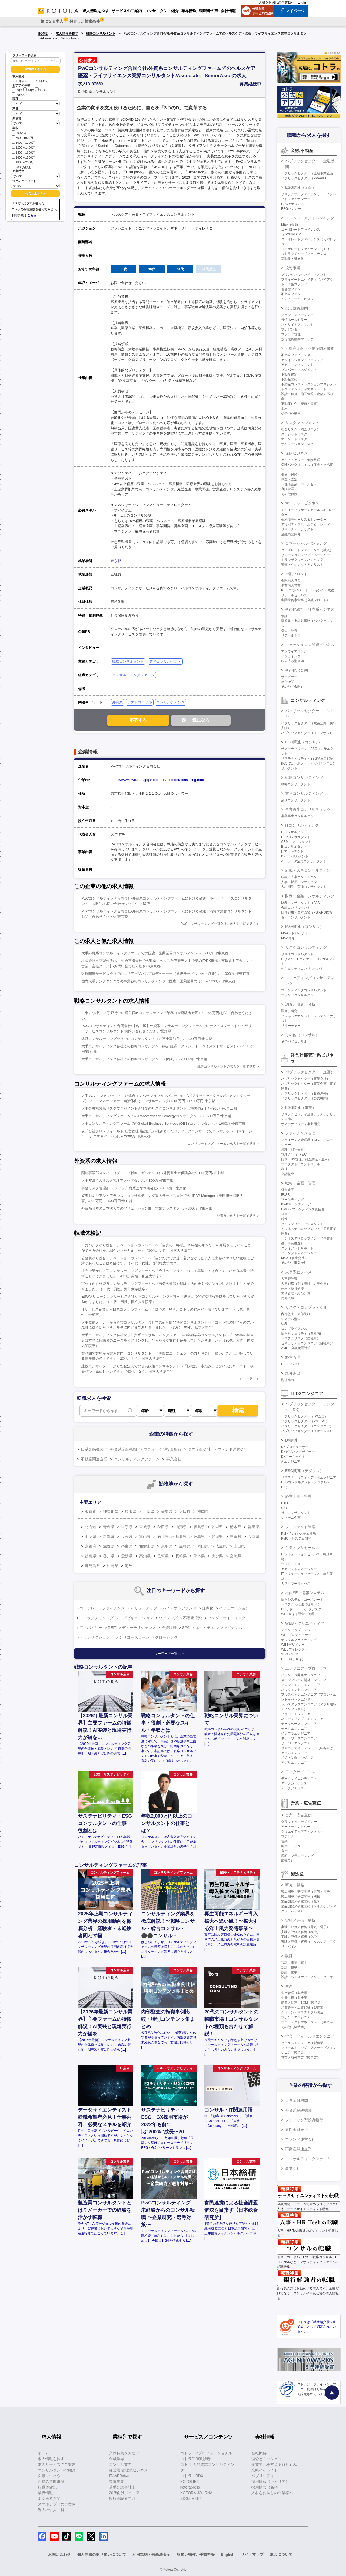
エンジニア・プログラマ (306, 1668)
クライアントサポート (297, 1248)
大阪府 (185, 1511)
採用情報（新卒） (266, 2487)
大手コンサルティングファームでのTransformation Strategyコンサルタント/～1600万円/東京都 (156, 1116)
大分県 (217, 1556)
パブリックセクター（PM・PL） (305, 1421)
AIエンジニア (290, 1461)
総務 (284, 1219)
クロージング (166, 1637)
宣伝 (284, 1851)
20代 (17, 90)
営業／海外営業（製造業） (300, 2057)
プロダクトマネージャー (299, 1253)
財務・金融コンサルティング (309, 896)
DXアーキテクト (293, 1457)
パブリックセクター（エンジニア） (307, 1426)
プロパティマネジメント (299, 370)
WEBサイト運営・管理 (297, 1614)
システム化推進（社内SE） (301, 1604)
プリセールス (291, 1564)
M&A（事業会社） (294, 1258)
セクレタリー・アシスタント (302, 1224)
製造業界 (116, 2481)
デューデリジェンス (139, 1627)
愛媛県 (126, 1556)
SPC (186, 1627)
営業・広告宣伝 (298, 1815)
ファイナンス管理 (300, 1133)
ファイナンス (231, 1627)
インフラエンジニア (295, 1733)
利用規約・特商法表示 (151, 2554)
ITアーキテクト (292, 851)
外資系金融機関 (123, 1449)
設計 (289, 1956)
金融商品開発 (291, 534)
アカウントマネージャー (299, 1569)
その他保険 (289, 494)
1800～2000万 (23, 162)
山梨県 (90, 1536)
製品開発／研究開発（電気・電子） (307, 1892)
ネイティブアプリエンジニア (302, 1719)
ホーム (43, 2453)
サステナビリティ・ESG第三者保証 (307, 758)
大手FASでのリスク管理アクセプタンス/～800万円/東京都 (127, 1180)
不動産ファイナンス (295, 355)
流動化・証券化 (292, 259)
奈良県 (126, 1546)
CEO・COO (290, 1364)
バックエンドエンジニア (299, 1690)
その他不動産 (291, 413)
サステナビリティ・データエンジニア (308, 1477)
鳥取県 (166, 1546)
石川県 (163, 1536)
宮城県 (145, 1527)
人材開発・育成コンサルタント (304, 887)
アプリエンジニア (294, 1763)
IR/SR (285, 1195)
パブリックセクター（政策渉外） (305, 1093)
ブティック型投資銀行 (162, 1449)
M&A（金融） (291, 225)
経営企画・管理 (298, 1496)
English (303, 2)
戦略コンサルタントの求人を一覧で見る (226, 1066)
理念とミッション (266, 2459)
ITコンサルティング (302, 825)
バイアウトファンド (179, 1608)
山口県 (239, 1546)
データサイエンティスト (299, 1778)
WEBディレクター (294, 1649)
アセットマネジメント (297, 365)
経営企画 (287, 1190)
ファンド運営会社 (233, 1449)
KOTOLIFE (189, 2481)
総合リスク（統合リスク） (300, 429)
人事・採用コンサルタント (300, 882)
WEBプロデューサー (296, 1635)
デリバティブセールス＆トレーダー (307, 524)
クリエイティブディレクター (302, 1831)
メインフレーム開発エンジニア (304, 1680)
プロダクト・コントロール (300, 1164)
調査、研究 (289, 1011)
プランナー (289, 1836)
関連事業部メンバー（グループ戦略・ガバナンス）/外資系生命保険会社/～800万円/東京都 (152, 1173)
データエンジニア (294, 1728)
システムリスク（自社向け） (302, 1338)
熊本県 (199, 1556)
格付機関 (287, 682)
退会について (281, 2554)
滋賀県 (108, 1546)
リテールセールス (294, 595)
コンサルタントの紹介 (57, 2470)
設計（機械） (291, 1967)
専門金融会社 (199, 1449)
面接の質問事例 (51, 2481)
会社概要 (259, 2453)
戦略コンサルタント (100, 33)
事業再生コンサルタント (299, 816)
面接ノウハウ (49, 2476)
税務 (284, 1169)
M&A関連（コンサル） (304, 926)
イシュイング (291, 656)
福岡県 (203, 1511)
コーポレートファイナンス (102, 1608)
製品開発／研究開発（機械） (302, 1896)
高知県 (145, 1556)
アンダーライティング (226, 1618)
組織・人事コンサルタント (300, 877)
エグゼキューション (136, 1618)
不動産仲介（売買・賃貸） (300, 404)
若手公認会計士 (122, 2487)
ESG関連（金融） (300, 187)
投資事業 (292, 268)
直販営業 (287, 489)
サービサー (289, 677)
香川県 (108, 1556)
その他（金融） (298, 670)
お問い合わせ (59, 2554)
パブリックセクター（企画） (309, 1072)
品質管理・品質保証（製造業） (304, 2007)
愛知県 (166, 1511)
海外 (128, 1566)
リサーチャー (291, 1026)
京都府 (90, 1546)
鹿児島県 (92, 1566)
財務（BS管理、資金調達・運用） (306, 1159)
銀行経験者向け (122, 2498)
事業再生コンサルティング (308, 809)
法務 (284, 1324)
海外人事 (287, 1298)
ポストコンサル (139, 702)
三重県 (235, 1536)
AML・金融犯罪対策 (296, 1348)
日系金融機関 (92, 1449)
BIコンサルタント (294, 846)
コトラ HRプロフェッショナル (206, 2453)
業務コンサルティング (304, 793)
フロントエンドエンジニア (300, 1685)
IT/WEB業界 (119, 2476)
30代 (28, 90)
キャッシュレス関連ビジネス (309, 644)
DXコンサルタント (294, 856)
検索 (238, 1410)
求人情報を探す (67, 33)
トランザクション (94, 1637)
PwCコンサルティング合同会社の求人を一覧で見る (218, 924)
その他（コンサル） (302, 1035)
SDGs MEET (191, 2498)
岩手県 (126, 1527)
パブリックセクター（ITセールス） (307, 1431)
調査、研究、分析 (300, 1004)
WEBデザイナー (293, 1644)
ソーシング (168, 1618)
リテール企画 (291, 635)
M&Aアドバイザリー (296, 933)
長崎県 (181, 1556)
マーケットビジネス (302, 503)
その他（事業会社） (295, 1263)
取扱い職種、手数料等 (196, 2554)
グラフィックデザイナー (299, 1822)
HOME (43, 33)
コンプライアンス (294, 1329)
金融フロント (296, 574)
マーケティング (292, 1199)
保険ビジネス (296, 453)
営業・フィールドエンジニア (309, 2036)
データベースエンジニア (299, 1724)
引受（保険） (291, 474)
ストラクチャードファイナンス (304, 254)
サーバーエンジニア (295, 1743)
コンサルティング (171, 702)
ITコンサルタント (294, 832)
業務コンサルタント (165, 661)
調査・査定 (289, 479)
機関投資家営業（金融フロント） (305, 600)
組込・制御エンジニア (297, 1758)
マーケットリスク (294, 439)
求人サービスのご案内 (57, 2464)
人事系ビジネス (298, 1272)
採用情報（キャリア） (270, 2481)
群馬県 (253, 1527)
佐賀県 (163, 1556)
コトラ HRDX (192, 2476)
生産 (289, 1986)
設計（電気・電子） (295, 1962)
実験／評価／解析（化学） (300, 1937)
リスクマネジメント (302, 422)
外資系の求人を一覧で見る (236, 1216)
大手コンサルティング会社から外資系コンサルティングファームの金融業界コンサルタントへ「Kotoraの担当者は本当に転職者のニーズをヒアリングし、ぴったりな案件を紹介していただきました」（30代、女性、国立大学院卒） (167, 1340)
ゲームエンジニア (294, 1753)
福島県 (199, 1527)
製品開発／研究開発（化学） (302, 1901)
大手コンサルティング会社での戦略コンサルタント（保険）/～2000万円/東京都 (144, 1059)
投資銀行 (169, 1627)
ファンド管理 (291, 334)
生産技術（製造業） (295, 1998)
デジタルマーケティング (299, 1640)
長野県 (126, 1536)
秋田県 (163, 1527)
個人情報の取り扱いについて (101, 2554)
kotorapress (190, 2487)
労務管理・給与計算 (295, 1293)
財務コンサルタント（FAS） (302, 903)
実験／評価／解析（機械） (300, 1932)
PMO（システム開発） (297, 1538)
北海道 (90, 1527)
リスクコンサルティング (306, 947)
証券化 (207, 1608)
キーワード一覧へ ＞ (170, 1653)
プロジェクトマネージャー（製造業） (308, 2022)
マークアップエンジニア (299, 1630)
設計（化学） (291, 1972)
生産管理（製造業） (295, 1993)
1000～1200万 (23, 142)
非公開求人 (38, 81)
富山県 (145, 1536)
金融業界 (116, 2459)
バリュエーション (234, 1608)
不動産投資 (192, 1618)
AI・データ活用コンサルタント (303, 861)
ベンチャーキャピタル (297, 299)
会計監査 (287, 1174)
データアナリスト (294, 1788)
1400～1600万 (23, 152)
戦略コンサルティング (304, 777)
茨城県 (217, 1527)
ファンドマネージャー (297, 315)
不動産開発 (289, 379)
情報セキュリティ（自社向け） (304, 1333)
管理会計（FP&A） (295, 1154)
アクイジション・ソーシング (302, 360)
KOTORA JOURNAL (197, 2493)
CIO (284, 1508)
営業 (284, 1841)
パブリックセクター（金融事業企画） (308, 173)
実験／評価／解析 (300, 1920)
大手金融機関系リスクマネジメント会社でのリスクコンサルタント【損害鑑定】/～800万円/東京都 (159, 1108)
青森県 (108, 1527)
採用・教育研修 (292, 1288)
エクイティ (204, 1627)
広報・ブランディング (297, 1856)
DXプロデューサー (294, 1447)
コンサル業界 (120, 2464)
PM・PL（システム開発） (300, 1534)
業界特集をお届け (124, 2453)
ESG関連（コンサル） (304, 742)
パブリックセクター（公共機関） (305, 1098)
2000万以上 (21, 167)
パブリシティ (262, 2476)
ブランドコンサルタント (299, 995)
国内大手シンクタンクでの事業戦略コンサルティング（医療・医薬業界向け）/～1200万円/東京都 (158, 981)
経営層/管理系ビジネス (128, 2470)
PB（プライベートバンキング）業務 (307, 590)
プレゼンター (291, 329)
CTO (284, 1503)
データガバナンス (294, 1783)
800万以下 (20, 132)
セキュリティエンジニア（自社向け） (308, 1343)
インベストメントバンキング (309, 218)
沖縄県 (112, 1566)
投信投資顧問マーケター (299, 339)
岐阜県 (199, 1536)
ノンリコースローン (132, 1637)
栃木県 (235, 1527)
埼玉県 (130, 1511)
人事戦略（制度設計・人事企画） (305, 1283)
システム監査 (291, 1319)
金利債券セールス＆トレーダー (304, 519)
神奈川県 (110, 1511)
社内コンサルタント (295, 1513)
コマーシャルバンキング (306, 543)
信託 (284, 616)
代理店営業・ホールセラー (300, 484)
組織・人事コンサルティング (309, 870)
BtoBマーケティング (296, 1204)
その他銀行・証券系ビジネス (309, 609)
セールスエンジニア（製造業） (304, 2043)
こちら (31, 215)
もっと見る (247, 1379)
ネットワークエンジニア (299, 1738)
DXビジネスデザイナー (298, 1452)
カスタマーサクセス (295, 1583)
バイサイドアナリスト (297, 324)
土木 (284, 408)
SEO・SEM (289, 1654)
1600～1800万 (23, 157)
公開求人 (20, 81)
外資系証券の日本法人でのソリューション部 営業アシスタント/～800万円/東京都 (146, 1208)
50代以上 (20, 94)
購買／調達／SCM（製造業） (302, 2003)
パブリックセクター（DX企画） (304, 1416)
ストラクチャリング (96, 1618)
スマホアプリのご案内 (57, 2504)
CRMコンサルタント (296, 842)
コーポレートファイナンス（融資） (307, 550)
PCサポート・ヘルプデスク (301, 1609)
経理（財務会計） (294, 1149)
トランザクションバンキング (302, 560)
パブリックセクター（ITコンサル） (307, 733)
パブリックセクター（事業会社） (305, 1079)
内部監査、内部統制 (295, 1314)
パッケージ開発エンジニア (300, 1675)
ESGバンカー (291, 209)
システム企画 (291, 1518)
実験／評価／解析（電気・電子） (305, 1927)
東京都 (116, 561)
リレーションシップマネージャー (305, 555)
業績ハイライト (264, 2470)
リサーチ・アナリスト (297, 529)
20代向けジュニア (124, 2493)
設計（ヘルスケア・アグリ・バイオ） (308, 1977)
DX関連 (291, 1440)
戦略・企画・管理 (300, 1183)
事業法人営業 (291, 585)
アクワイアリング (294, 651)
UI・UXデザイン (293, 1659)
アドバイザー (90, 1627)
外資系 (117, 702)
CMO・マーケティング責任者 (302, 1209)
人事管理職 (289, 1279)
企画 (284, 1214)
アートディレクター (295, 1827)
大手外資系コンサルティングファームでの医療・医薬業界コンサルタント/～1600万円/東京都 (154, 953)
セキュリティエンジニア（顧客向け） (308, 1748)
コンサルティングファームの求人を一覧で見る (222, 1144)
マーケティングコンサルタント (304, 990)
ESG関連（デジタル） (304, 1471)
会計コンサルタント (295, 908)
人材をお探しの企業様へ (276, 2)
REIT (112, 1627)
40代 (40, 90)
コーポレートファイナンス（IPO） (306, 249)
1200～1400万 (23, 147)
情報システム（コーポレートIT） (305, 1599)
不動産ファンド (292, 294)
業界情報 (45, 2493)
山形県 (181, 1527)
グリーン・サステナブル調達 (302, 2012)
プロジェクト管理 (300, 1527)
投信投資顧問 (296, 308)
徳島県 (90, 1556)
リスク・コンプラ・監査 (306, 1307)
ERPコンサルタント (296, 837)
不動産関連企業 (94, 1459)
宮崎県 (235, 1556)
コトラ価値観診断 (195, 2459)
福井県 (181, 1536)
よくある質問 (49, 2498)
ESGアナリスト (292, 204)
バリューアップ (144, 1608)
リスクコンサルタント (297, 954)
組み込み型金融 (292, 661)
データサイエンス (300, 1772)
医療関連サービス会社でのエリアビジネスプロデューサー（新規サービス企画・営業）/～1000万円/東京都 (165, 974)
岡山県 (203, 1546)
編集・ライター (292, 1846)
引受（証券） (291, 630)
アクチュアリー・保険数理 (300, 460)
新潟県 (108, 1536)
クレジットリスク (294, 434)
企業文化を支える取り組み (274, 2464)
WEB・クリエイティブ (304, 1623)
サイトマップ (252, 2554)
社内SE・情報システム (304, 1593)
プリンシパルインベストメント (304, 275)
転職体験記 (47, 2487)
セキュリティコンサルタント (302, 969)
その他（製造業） (294, 2027)
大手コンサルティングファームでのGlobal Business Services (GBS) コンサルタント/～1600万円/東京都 (163, 1124)
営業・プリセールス (302, 1547)
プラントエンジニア (295, 2017)
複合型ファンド (292, 289)
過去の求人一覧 (51, 2510)
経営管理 (292, 1357)
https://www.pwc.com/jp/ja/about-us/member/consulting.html (157, 780)
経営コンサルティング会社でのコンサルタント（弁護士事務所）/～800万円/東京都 (146, 1039)
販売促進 (287, 1861)
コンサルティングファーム (133, 675)
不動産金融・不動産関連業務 (309, 348)
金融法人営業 (291, 580)
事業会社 (173, 1459)
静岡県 (217, 1536)
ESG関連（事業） (300, 1107)
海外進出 (292, 1373)
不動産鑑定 (289, 374)
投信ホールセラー (294, 320)
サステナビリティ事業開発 (300, 1124)
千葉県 (148, 1511)
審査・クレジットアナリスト (302, 565)
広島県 (221, 1546)
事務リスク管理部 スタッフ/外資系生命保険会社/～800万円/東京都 (133, 1188)
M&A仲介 (288, 938)
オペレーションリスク (297, 444)
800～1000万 (22, 137)
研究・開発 (294, 1885)
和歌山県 (146, 1546)
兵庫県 (253, 1536)
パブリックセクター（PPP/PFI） (305, 178)
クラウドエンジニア (295, 1714)
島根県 (185, 1546)
